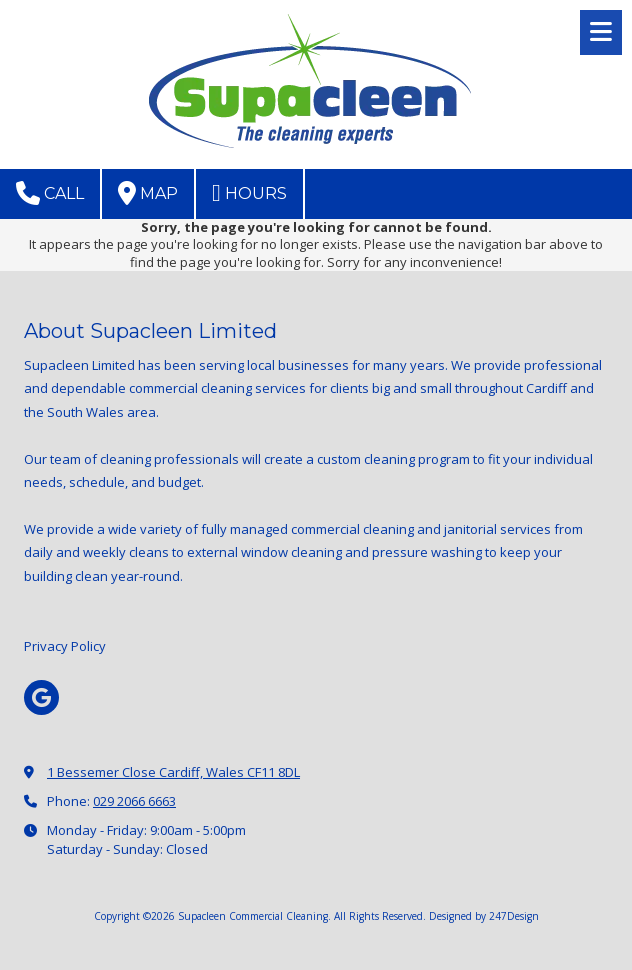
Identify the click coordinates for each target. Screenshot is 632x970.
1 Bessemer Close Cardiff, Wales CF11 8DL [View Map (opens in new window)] (173, 772)
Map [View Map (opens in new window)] (148, 193)
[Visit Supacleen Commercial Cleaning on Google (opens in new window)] (41, 697)
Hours (249, 193)
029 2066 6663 (134, 801)
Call (50, 193)
